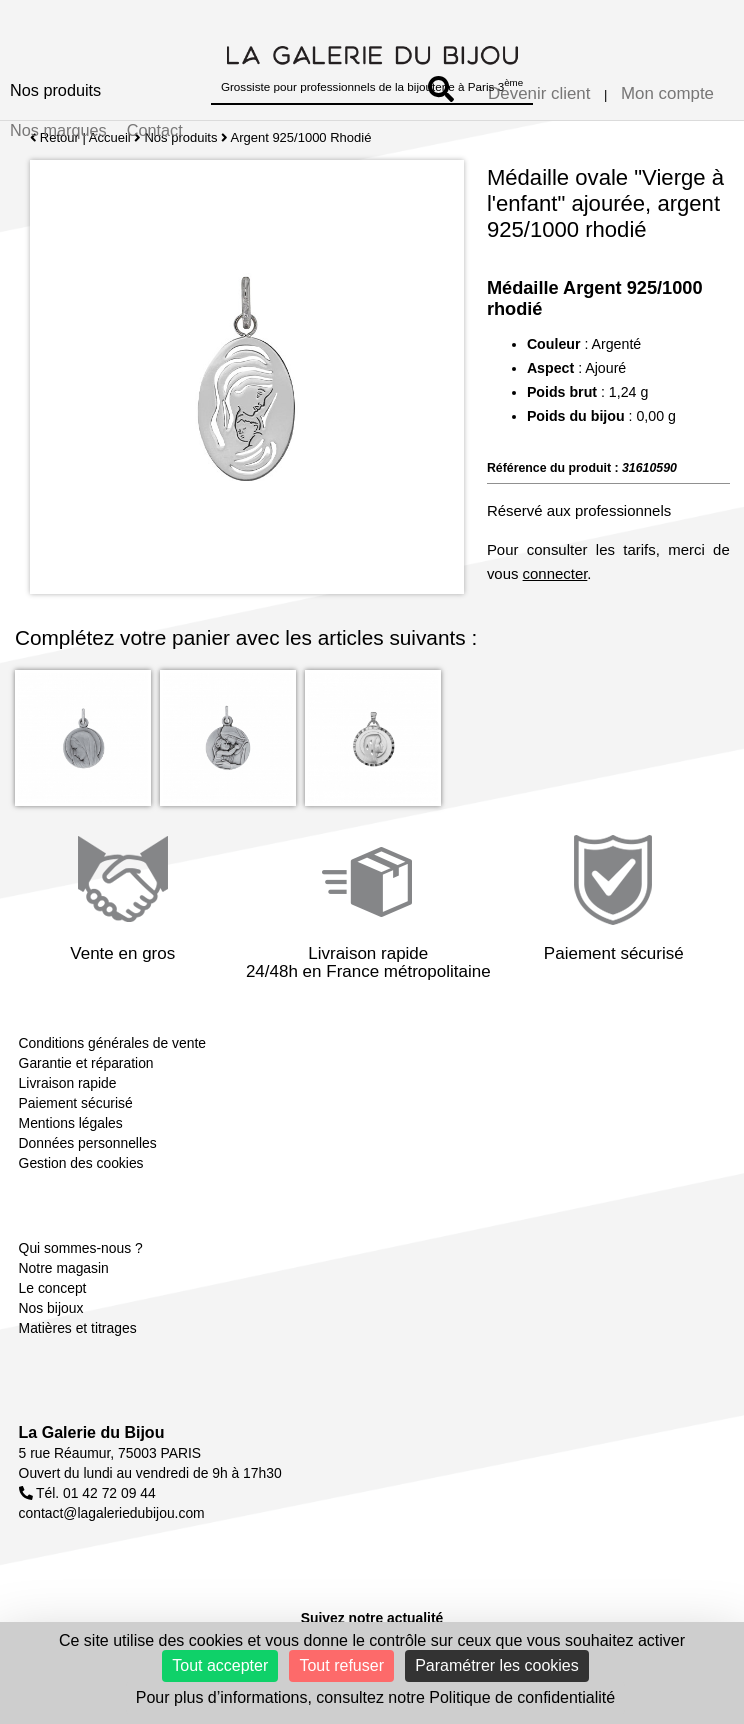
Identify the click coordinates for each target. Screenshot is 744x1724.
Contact (155, 130)
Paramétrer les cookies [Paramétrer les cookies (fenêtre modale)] (497, 1665)
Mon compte (667, 93)
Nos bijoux (51, 1308)
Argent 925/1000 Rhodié (301, 137)
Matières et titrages (78, 1328)
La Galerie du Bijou (92, 1432)
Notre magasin (64, 1268)
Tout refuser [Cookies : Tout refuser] (341, 1665)
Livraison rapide (68, 1083)
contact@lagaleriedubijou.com (112, 1513)
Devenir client (539, 93)
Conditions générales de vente (112, 1043)
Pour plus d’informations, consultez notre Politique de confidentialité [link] (375, 1697)
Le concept (53, 1288)
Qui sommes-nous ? (81, 1248)
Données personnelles (88, 1143)
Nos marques (58, 130)
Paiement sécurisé (76, 1103)
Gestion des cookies (81, 1163)
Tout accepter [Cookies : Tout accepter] (220, 1665)
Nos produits (55, 90)
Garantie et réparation (86, 1063)
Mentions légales (71, 1123)
